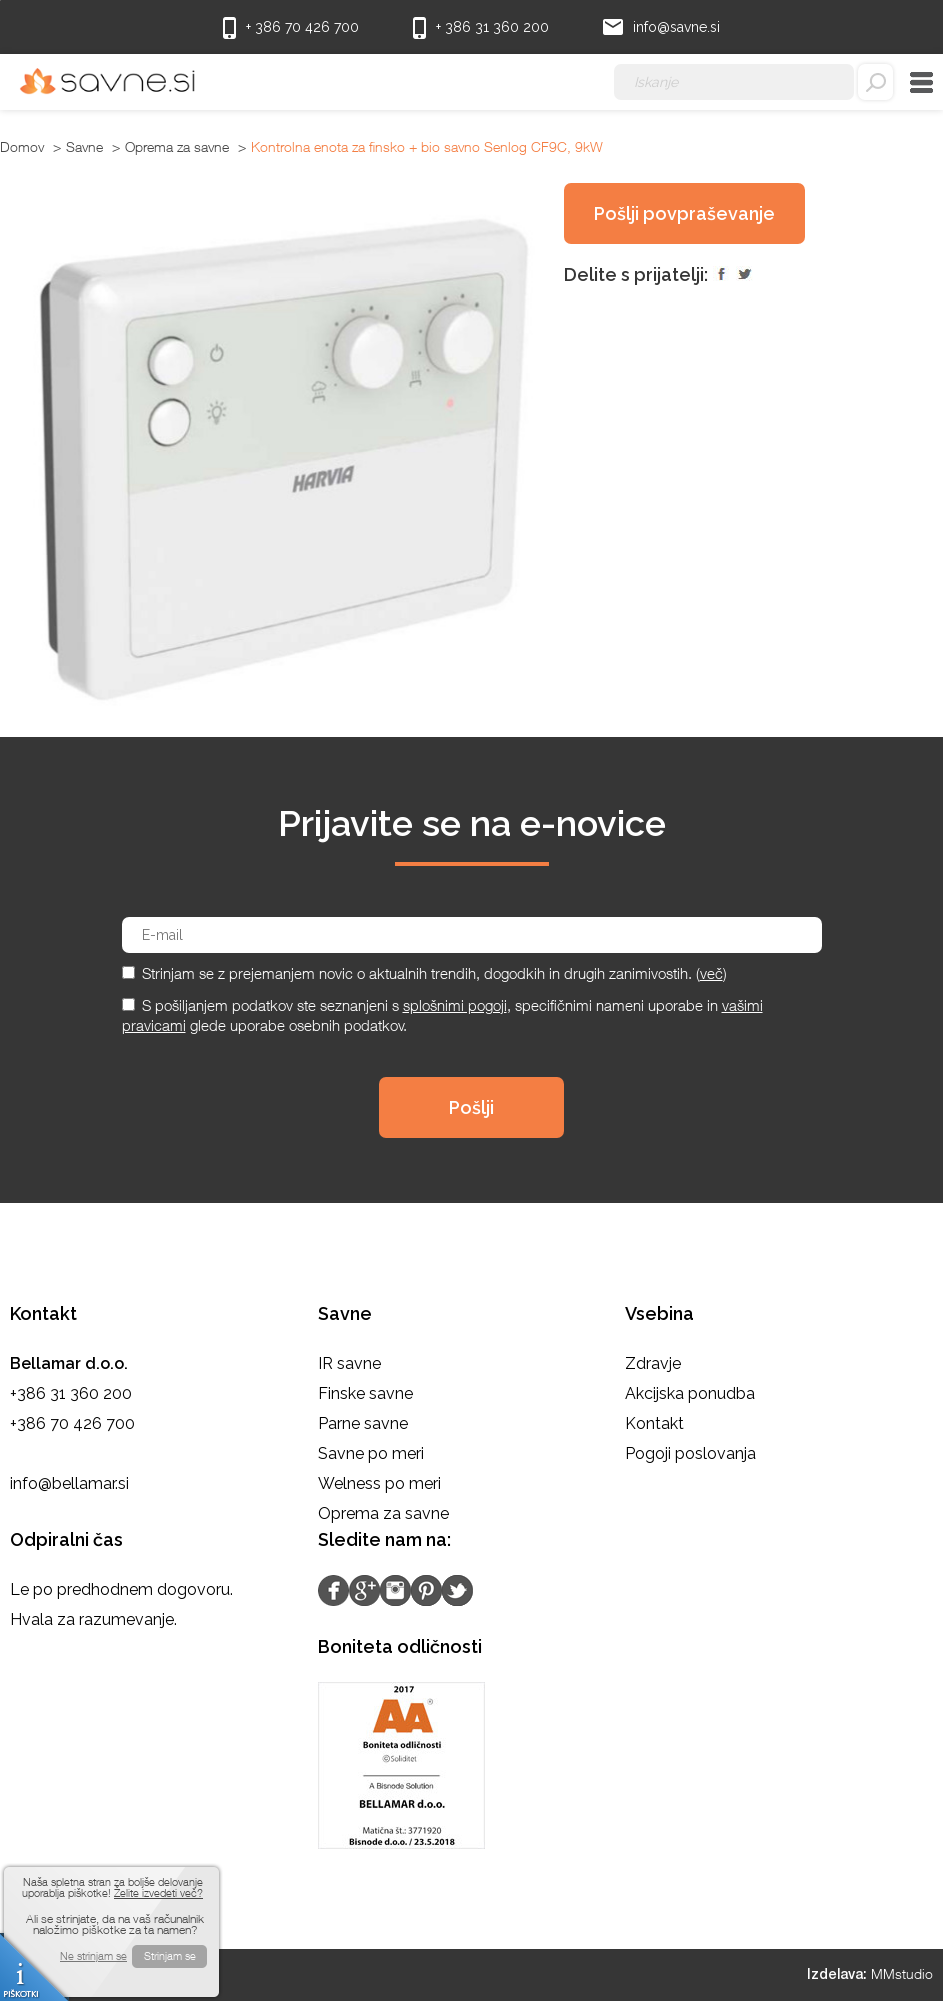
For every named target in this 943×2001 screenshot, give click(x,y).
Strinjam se (170, 1955)
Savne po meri (371, 1453)
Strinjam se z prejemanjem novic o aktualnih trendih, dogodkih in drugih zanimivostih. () (434, 973)
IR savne (349, 1363)
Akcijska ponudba (690, 1393)
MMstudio (902, 1973)
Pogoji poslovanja (690, 1453)
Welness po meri (379, 1483)
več (711, 973)
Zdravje (653, 1363)
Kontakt (654, 1423)
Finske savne (365, 1393)
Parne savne (363, 1423)
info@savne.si (661, 26)
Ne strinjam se (93, 1955)
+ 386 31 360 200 (481, 28)
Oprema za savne (177, 146)
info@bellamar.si (69, 1483)
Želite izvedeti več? (158, 1892)
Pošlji (471, 1107)
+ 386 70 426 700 (291, 28)
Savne (84, 146)
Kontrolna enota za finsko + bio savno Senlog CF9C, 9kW (427, 146)
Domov (22, 146)
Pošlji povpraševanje (684, 213)
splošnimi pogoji (455, 1005)
